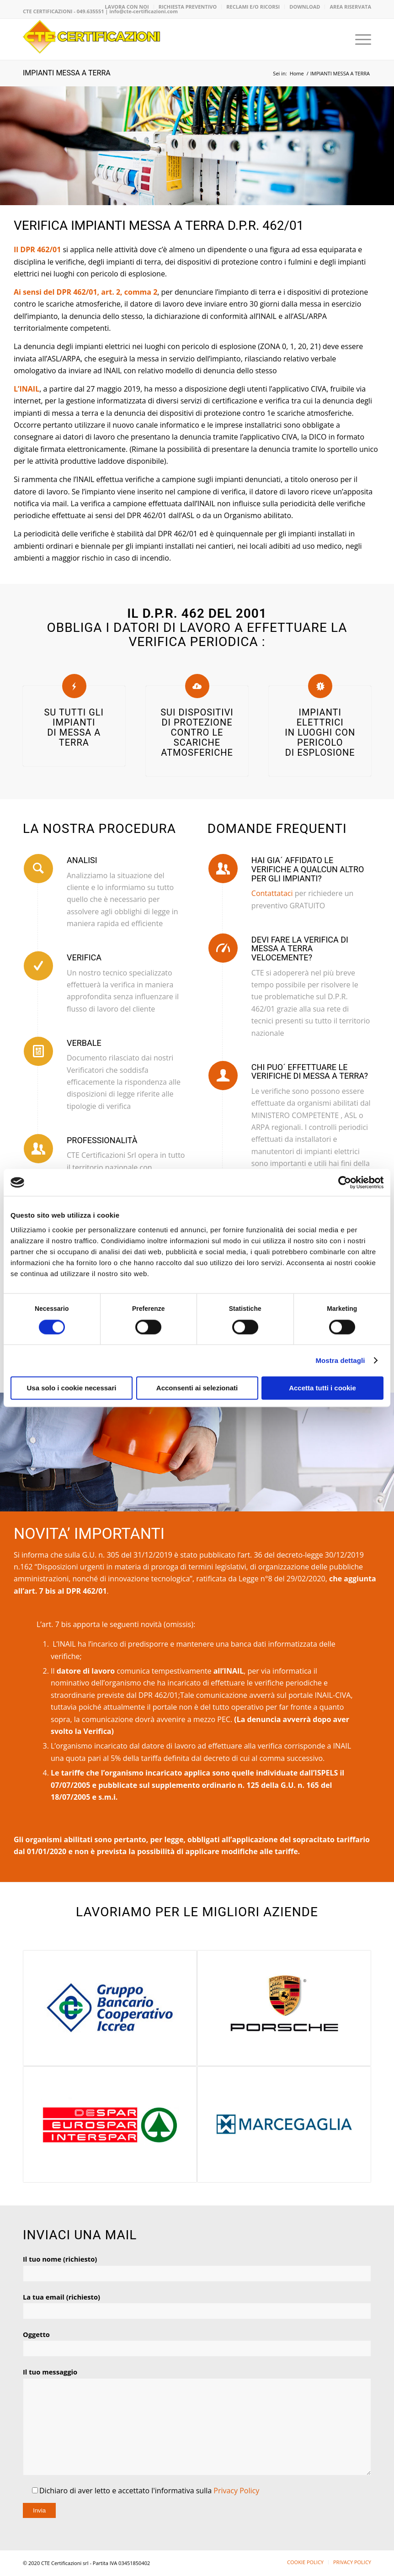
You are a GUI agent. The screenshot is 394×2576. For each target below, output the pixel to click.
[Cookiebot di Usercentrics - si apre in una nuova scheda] (343, 1182)
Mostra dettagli (340, 1360)
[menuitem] (127, 7)
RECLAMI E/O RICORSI (253, 6)
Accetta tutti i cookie (322, 1388)
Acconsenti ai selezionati (197, 1388)
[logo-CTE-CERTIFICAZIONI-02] (91, 39)
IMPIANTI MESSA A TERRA (67, 73)
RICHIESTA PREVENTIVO (188, 6)
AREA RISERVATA (350, 6)
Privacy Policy (236, 2491)
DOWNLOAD (304, 6)
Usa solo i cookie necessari (72, 1388)
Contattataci (272, 893)
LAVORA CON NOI (127, 6)
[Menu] (358, 39)
